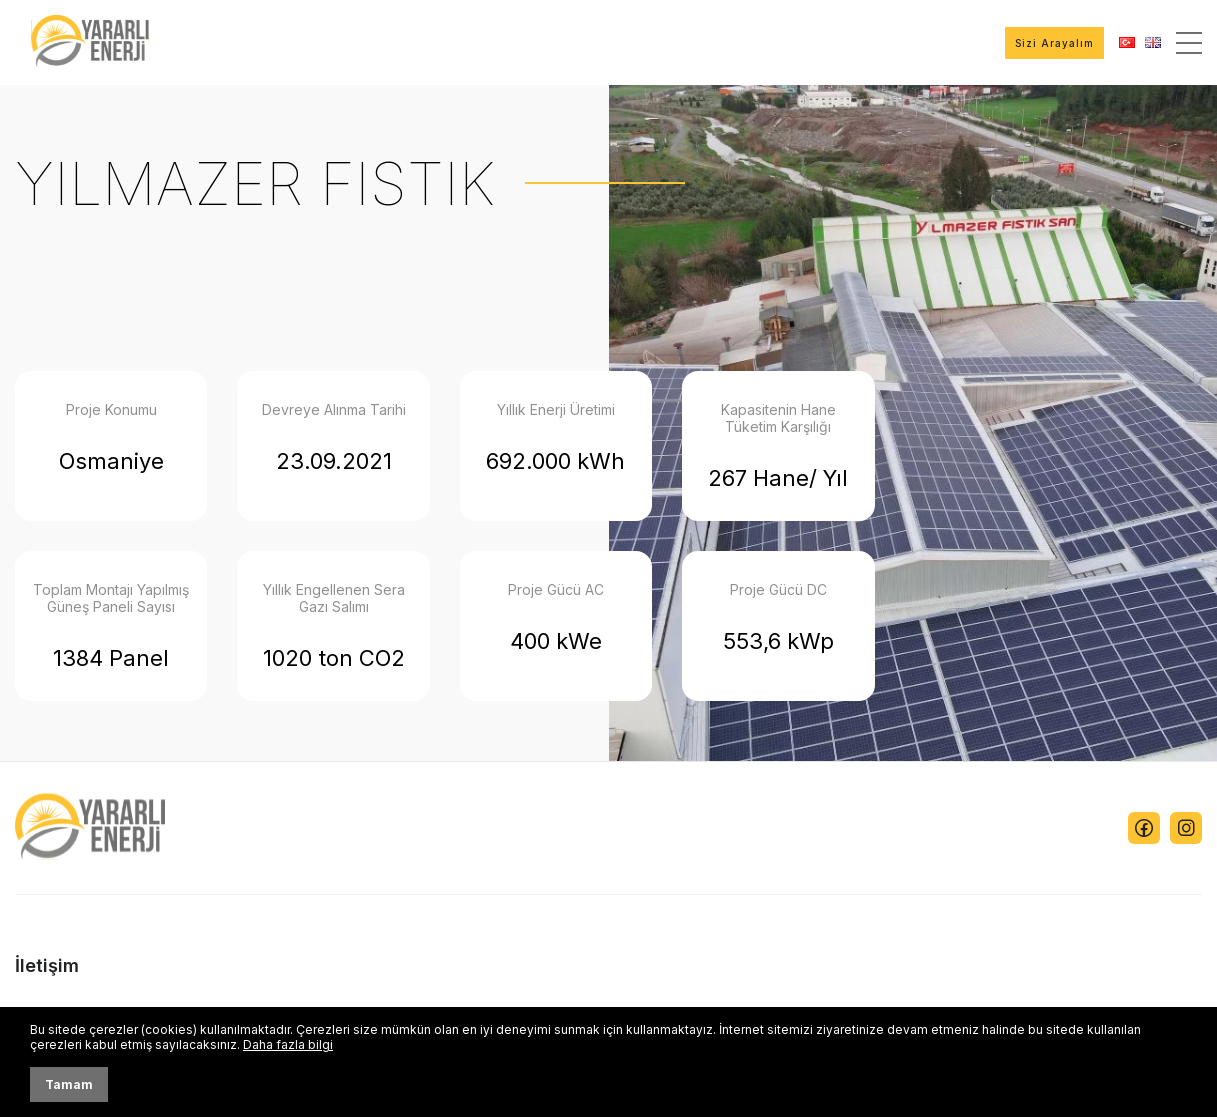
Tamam (69, 1084)
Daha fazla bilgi (288, 1044)
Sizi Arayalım (1054, 43)
